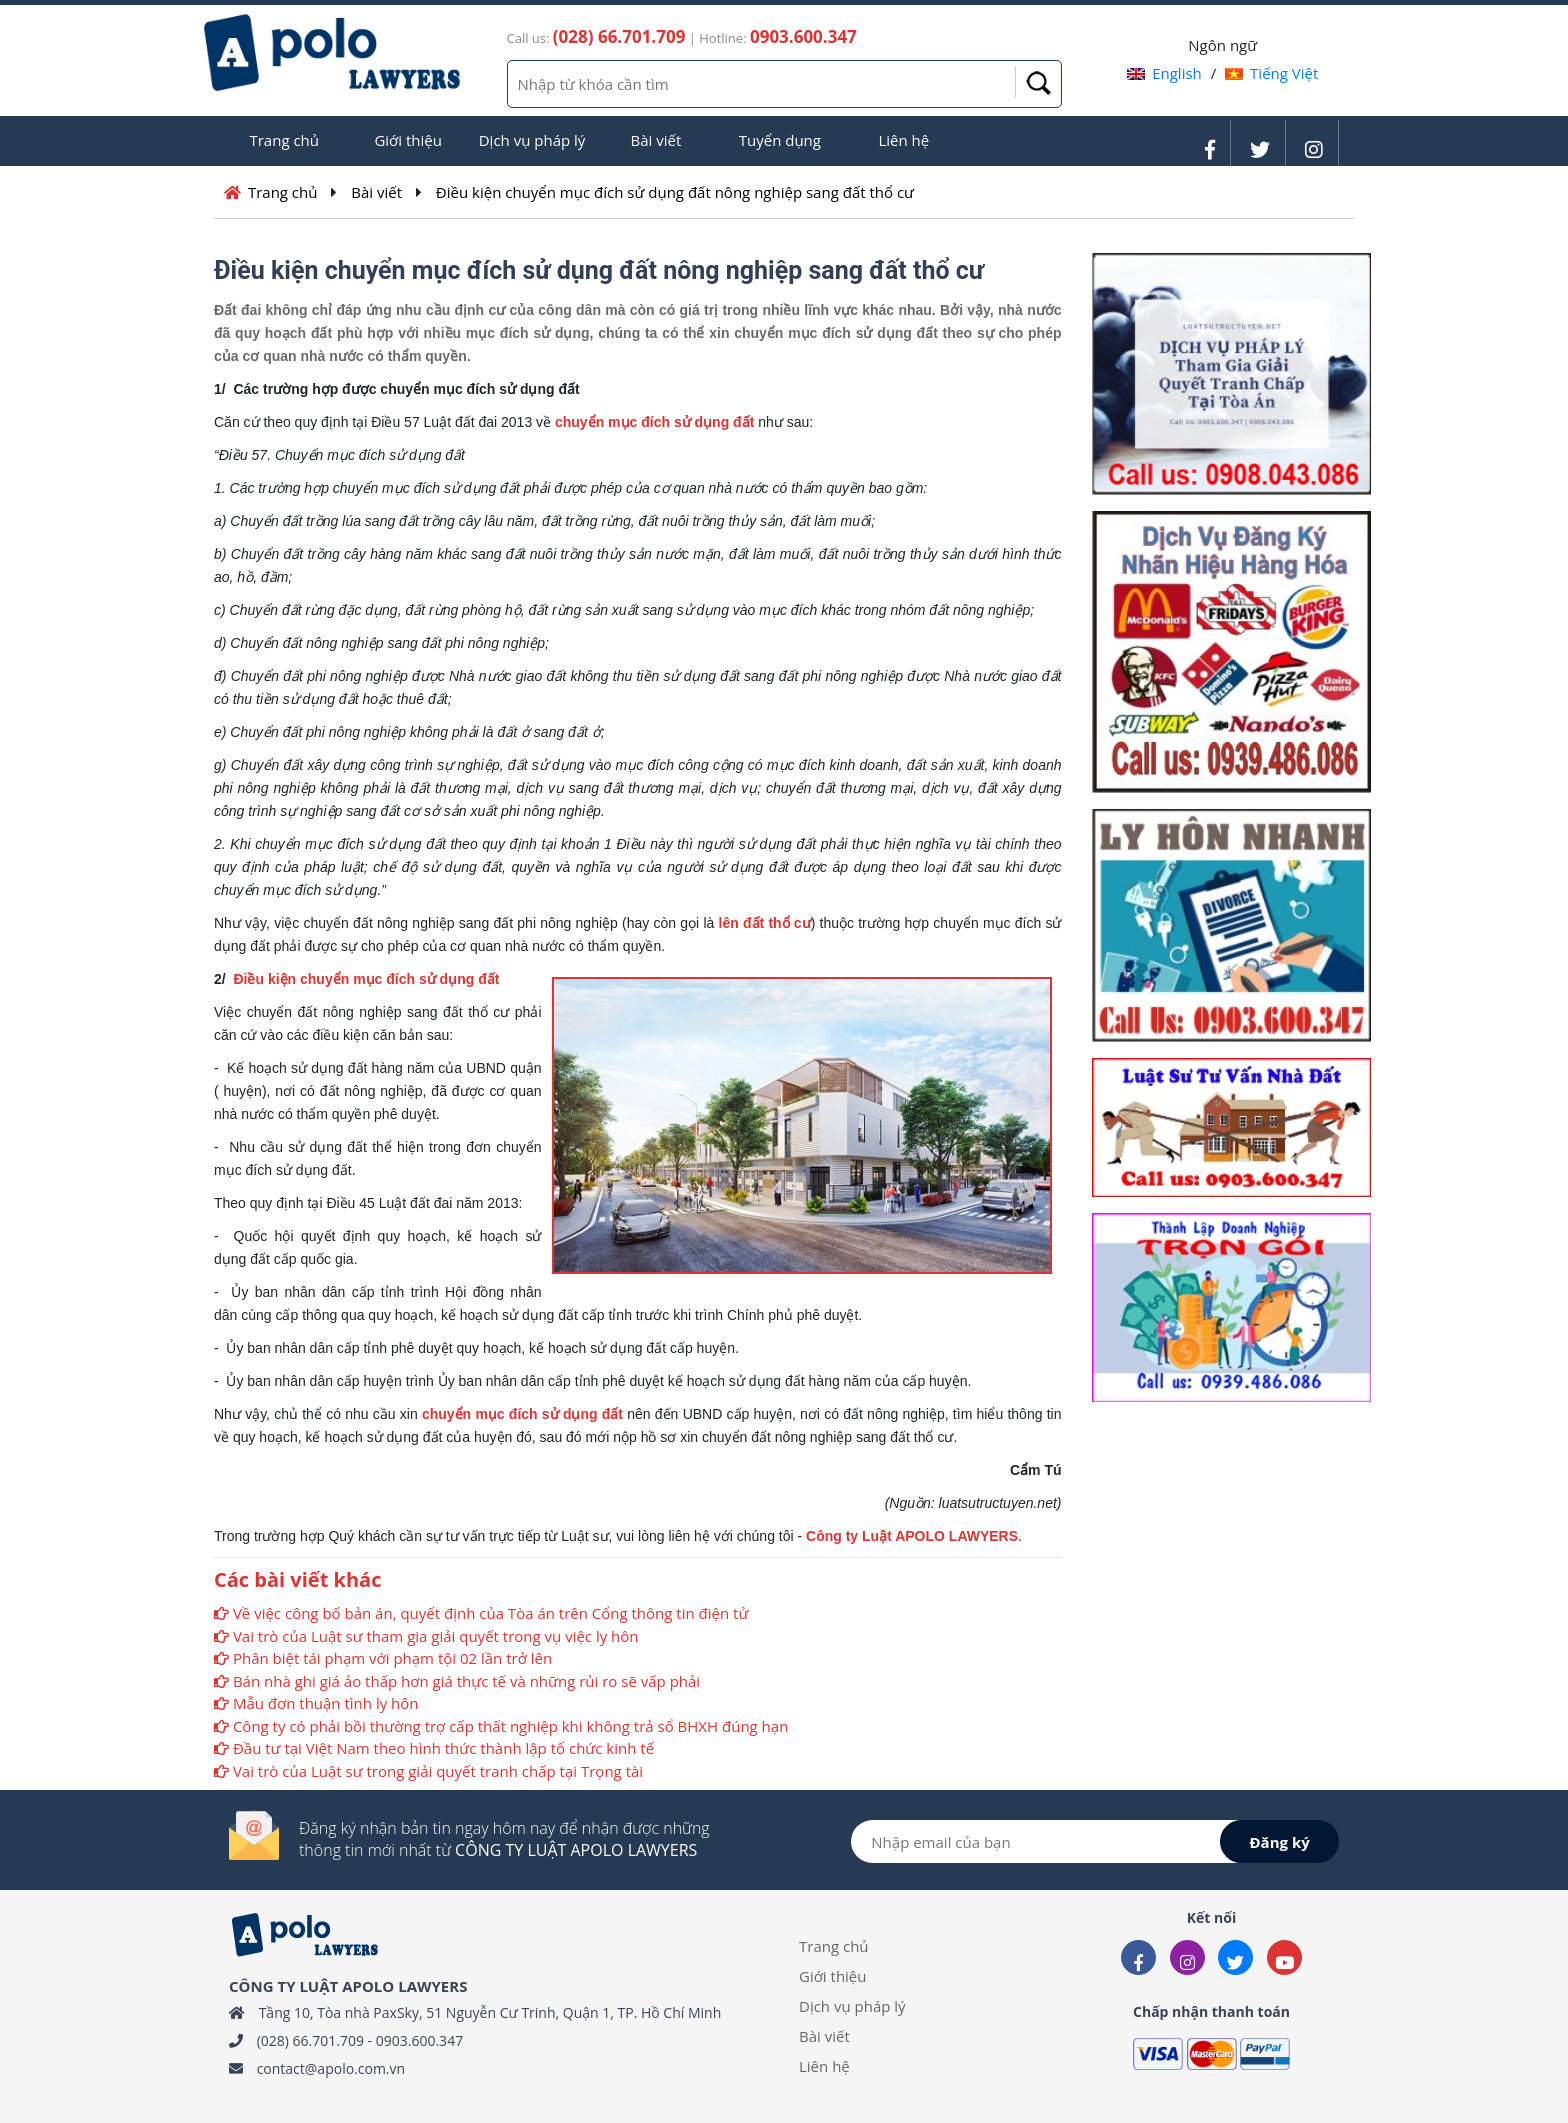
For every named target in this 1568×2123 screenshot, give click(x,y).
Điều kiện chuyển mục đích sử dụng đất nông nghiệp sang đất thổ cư (675, 192)
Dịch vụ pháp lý (532, 140)
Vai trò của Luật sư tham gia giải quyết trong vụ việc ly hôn (436, 1636)
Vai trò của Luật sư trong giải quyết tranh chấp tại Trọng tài (438, 1771)
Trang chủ (284, 140)
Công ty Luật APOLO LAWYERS (912, 1536)
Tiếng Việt (1271, 73)
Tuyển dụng (780, 140)
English (1164, 73)
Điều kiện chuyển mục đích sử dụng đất (368, 979)
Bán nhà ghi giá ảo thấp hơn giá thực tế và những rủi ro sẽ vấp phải (466, 1681)
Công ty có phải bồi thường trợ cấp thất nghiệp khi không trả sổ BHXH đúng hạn (510, 1726)
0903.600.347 (419, 2040)
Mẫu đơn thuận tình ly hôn (326, 1703)
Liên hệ (903, 140)
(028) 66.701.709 (310, 2040)
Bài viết (656, 140)
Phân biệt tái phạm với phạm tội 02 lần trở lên (392, 1658)
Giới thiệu (408, 140)
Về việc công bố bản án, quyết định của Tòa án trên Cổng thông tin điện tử (490, 1613)
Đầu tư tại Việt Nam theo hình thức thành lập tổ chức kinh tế (443, 1748)
